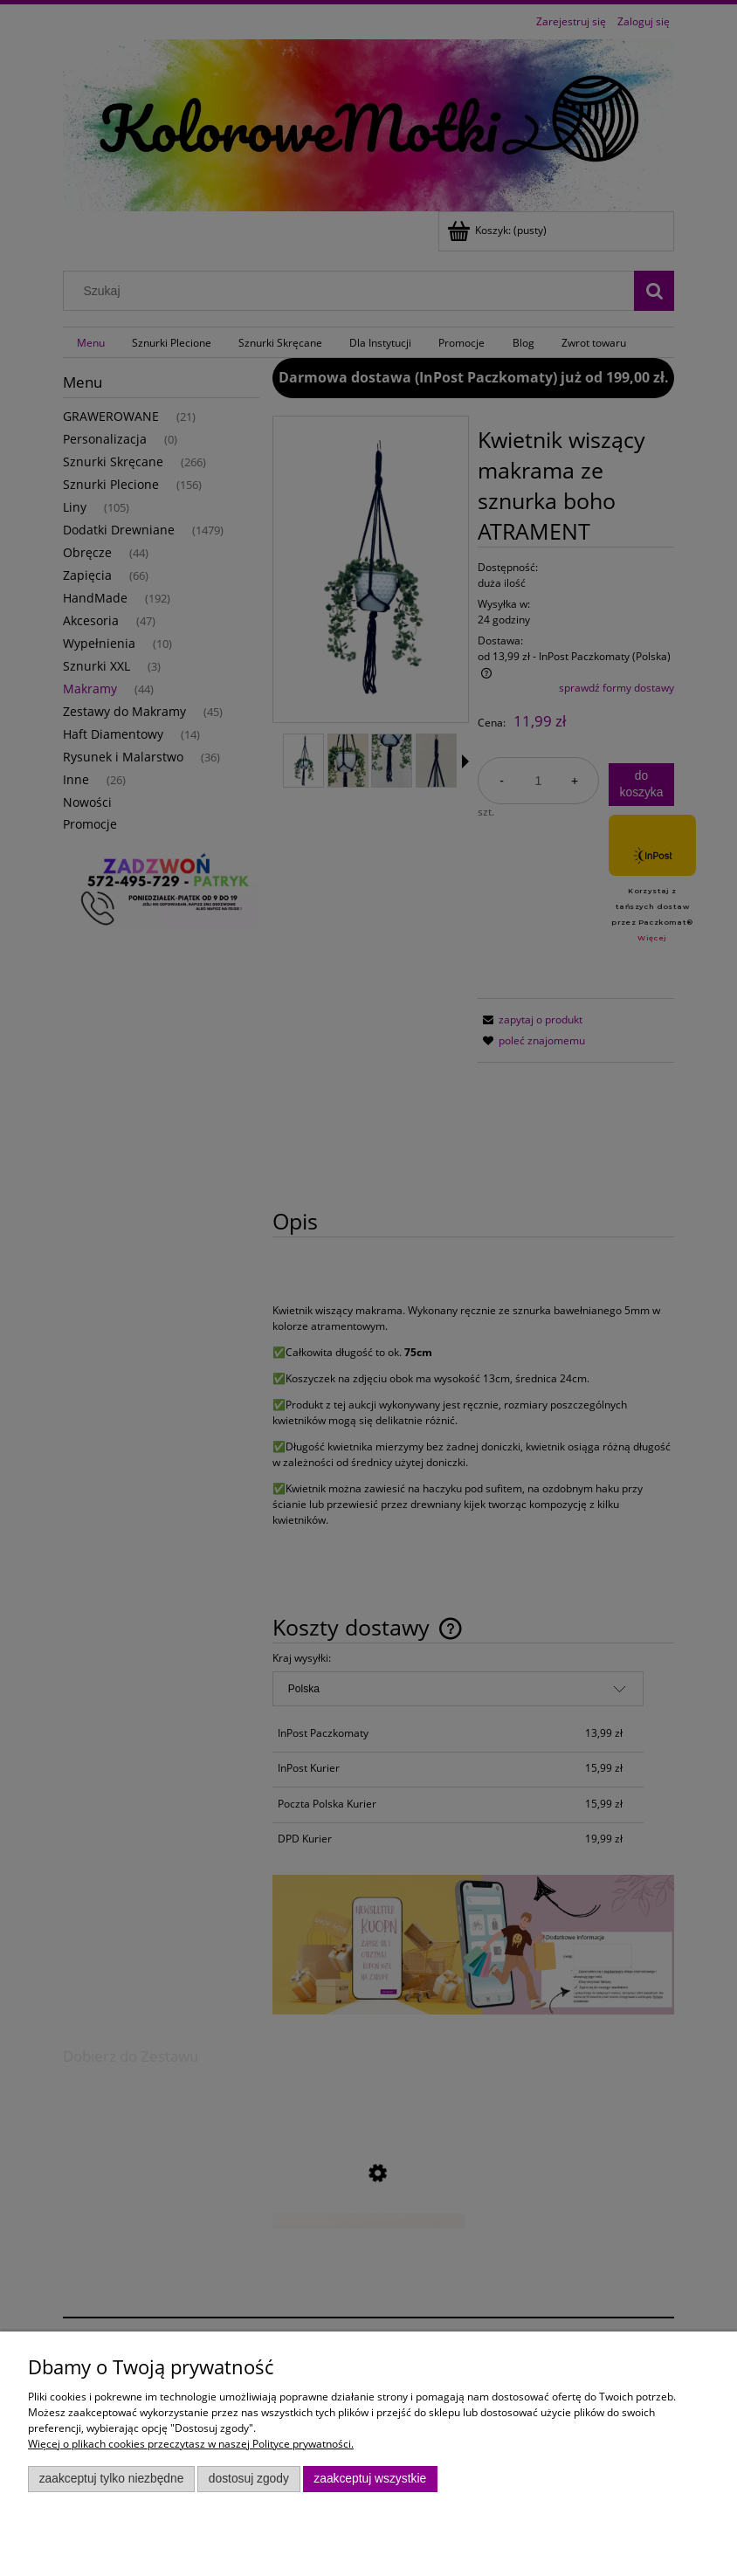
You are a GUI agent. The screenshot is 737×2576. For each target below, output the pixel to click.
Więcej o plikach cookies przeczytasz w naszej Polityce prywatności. (191, 2443)
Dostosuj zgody (249, 2478)
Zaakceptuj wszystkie (369, 2478)
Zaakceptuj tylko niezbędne (111, 2478)
